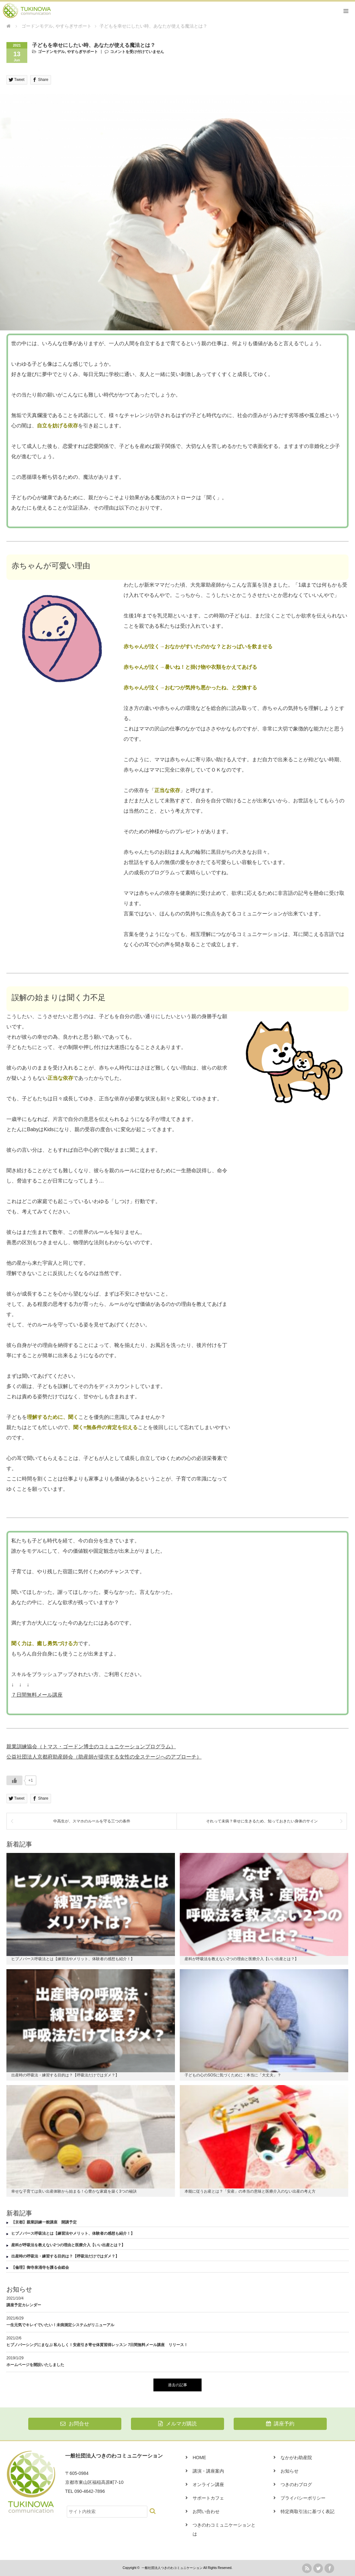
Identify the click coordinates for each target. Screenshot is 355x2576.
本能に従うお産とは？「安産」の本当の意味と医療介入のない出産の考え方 (250, 2191)
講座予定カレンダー (23, 2305)
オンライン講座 (208, 2484)
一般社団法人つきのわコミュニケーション (172, 2568)
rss (307, 2568)
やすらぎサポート (82, 51)
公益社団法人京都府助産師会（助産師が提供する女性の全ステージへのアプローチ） (104, 1757)
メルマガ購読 (177, 2423)
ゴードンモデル (51, 51)
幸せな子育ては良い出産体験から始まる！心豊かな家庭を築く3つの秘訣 (74, 2191)
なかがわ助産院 (296, 2457)
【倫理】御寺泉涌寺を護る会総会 (40, 2267)
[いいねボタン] (14, 1780)
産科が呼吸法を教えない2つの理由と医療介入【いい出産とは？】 (242, 1959)
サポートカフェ (208, 2498)
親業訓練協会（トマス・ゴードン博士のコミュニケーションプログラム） (91, 1746)
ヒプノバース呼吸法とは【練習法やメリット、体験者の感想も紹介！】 (72, 1959)
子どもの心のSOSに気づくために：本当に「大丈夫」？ (233, 2075)
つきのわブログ (296, 2484)
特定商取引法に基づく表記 (307, 2511)
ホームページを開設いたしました (35, 2364)
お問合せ (74, 2423)
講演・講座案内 (208, 2471)
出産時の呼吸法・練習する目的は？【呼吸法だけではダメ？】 (65, 2075)
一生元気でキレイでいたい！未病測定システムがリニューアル (60, 2325)
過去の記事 (177, 2385)
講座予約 (280, 2423)
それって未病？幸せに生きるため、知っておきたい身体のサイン (262, 1821)
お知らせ (290, 2471)
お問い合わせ (206, 2511)
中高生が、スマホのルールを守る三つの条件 (91, 1821)
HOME (199, 2457)
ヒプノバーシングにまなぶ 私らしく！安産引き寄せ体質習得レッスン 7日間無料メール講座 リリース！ (97, 2345)
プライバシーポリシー (303, 2498)
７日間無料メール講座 (37, 1695)
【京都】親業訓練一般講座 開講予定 (44, 2222)
